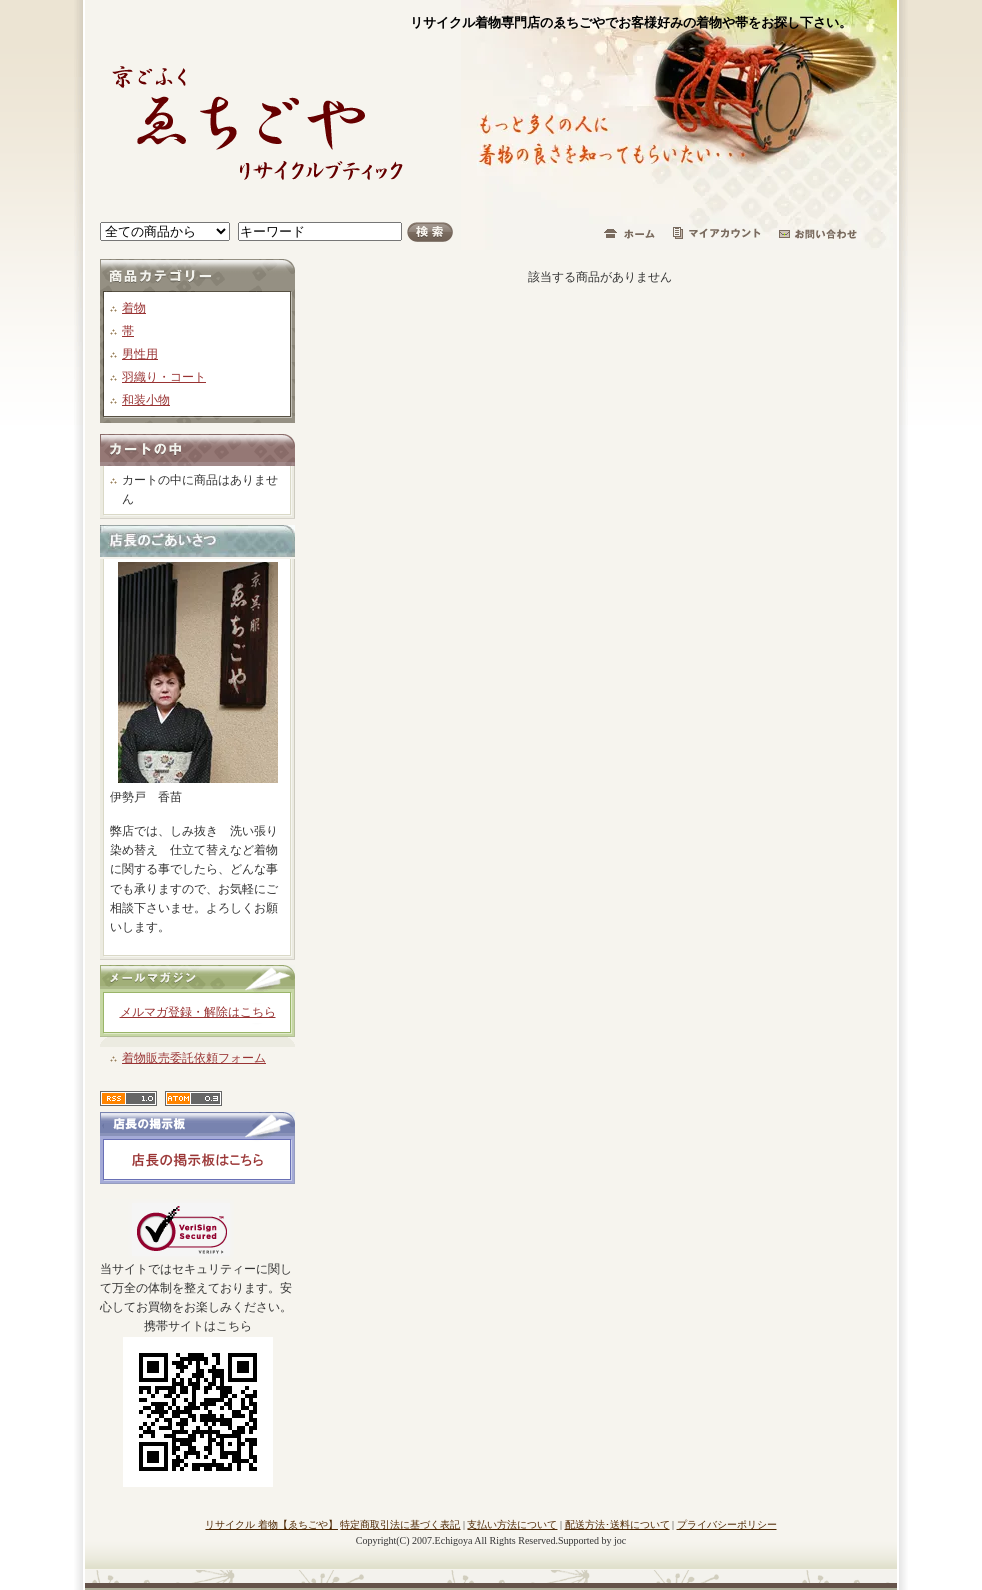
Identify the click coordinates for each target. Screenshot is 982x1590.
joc (620, 1540)
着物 (134, 308)
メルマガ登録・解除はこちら (198, 1012)
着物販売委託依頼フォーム (194, 1058)
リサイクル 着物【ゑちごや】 (271, 1524)
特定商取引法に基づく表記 (400, 1524)
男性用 (140, 354)
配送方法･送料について (617, 1524)
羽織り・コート (164, 377)
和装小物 (146, 400)
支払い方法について (512, 1524)
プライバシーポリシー (727, 1524)
